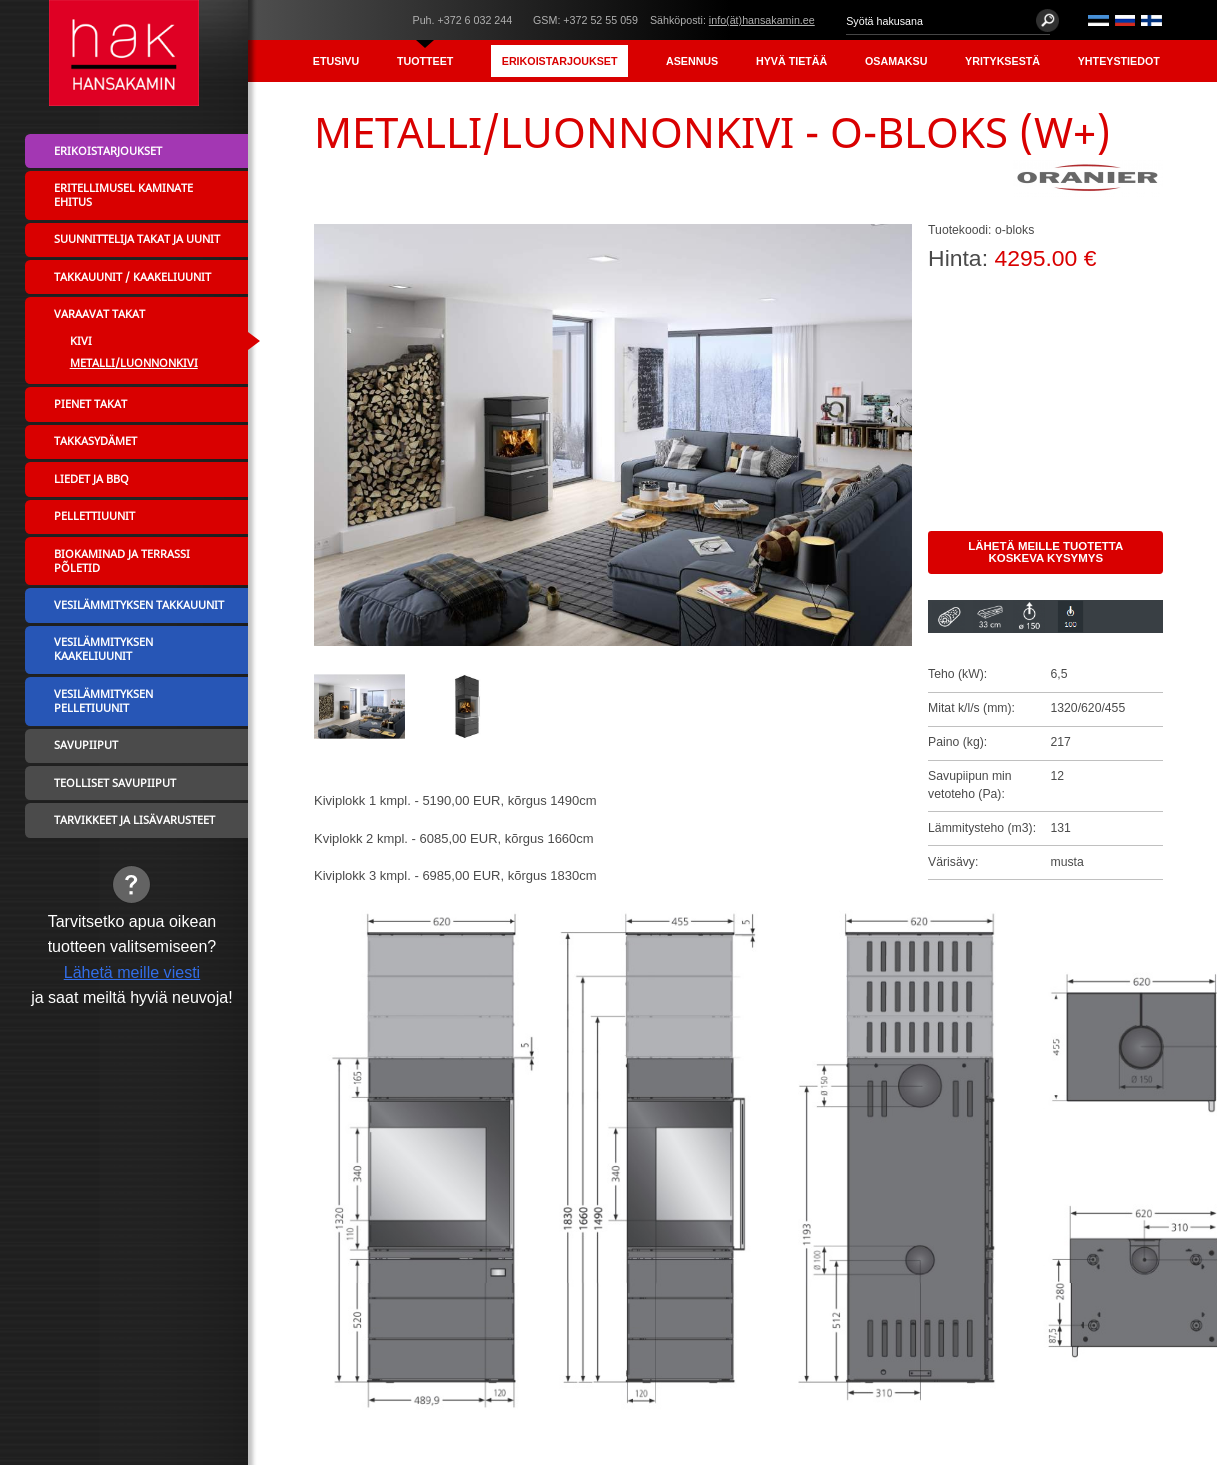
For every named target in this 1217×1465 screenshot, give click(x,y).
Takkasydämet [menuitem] (95, 441)
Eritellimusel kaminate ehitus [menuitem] (123, 195)
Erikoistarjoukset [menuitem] (560, 61)
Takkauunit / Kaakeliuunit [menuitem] (132, 277)
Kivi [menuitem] (81, 341)
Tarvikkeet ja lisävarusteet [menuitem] (134, 820)
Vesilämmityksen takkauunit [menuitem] (139, 605)
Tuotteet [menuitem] (425, 61)
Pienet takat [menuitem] (90, 404)
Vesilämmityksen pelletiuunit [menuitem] (103, 701)
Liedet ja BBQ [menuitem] (91, 479)
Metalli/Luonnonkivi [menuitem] (134, 363)
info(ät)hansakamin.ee (762, 20)
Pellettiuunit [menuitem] (94, 516)
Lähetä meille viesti (132, 972)
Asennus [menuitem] (692, 61)
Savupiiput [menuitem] (86, 745)
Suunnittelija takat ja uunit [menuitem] (137, 239)
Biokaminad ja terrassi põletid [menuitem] (122, 561)
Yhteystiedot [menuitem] (1119, 61)
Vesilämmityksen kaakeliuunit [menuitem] (103, 649)
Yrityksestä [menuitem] (1002, 61)
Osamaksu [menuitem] (896, 61)
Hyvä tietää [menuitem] (791, 61)
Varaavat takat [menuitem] (99, 314)
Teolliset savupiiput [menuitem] (115, 783)
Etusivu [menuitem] (336, 61)
